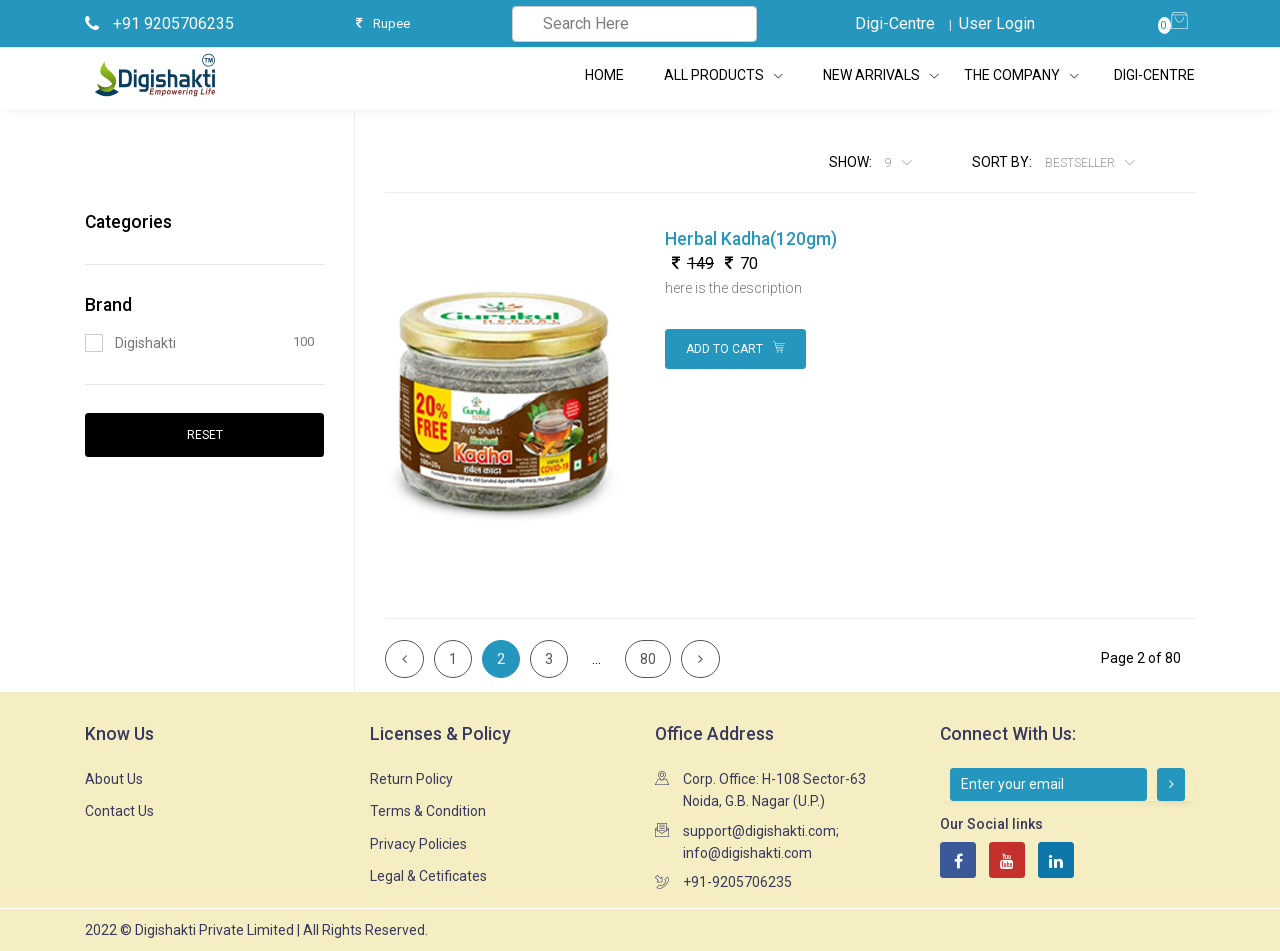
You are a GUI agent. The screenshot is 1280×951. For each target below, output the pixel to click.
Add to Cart (735, 349)
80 (648, 659)
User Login (997, 23)
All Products (723, 75)
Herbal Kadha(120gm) (751, 239)
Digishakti (199, 342)
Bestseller (1081, 163)
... (596, 659)
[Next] (700, 659)
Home (604, 75)
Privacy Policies (418, 844)
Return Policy (411, 779)
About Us (114, 779)
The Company (1013, 75)
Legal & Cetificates (428, 876)
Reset (205, 435)
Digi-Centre (895, 23)
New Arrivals (881, 75)
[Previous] (404, 659)
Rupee (383, 23)
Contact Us (119, 811)
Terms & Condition (428, 811)
